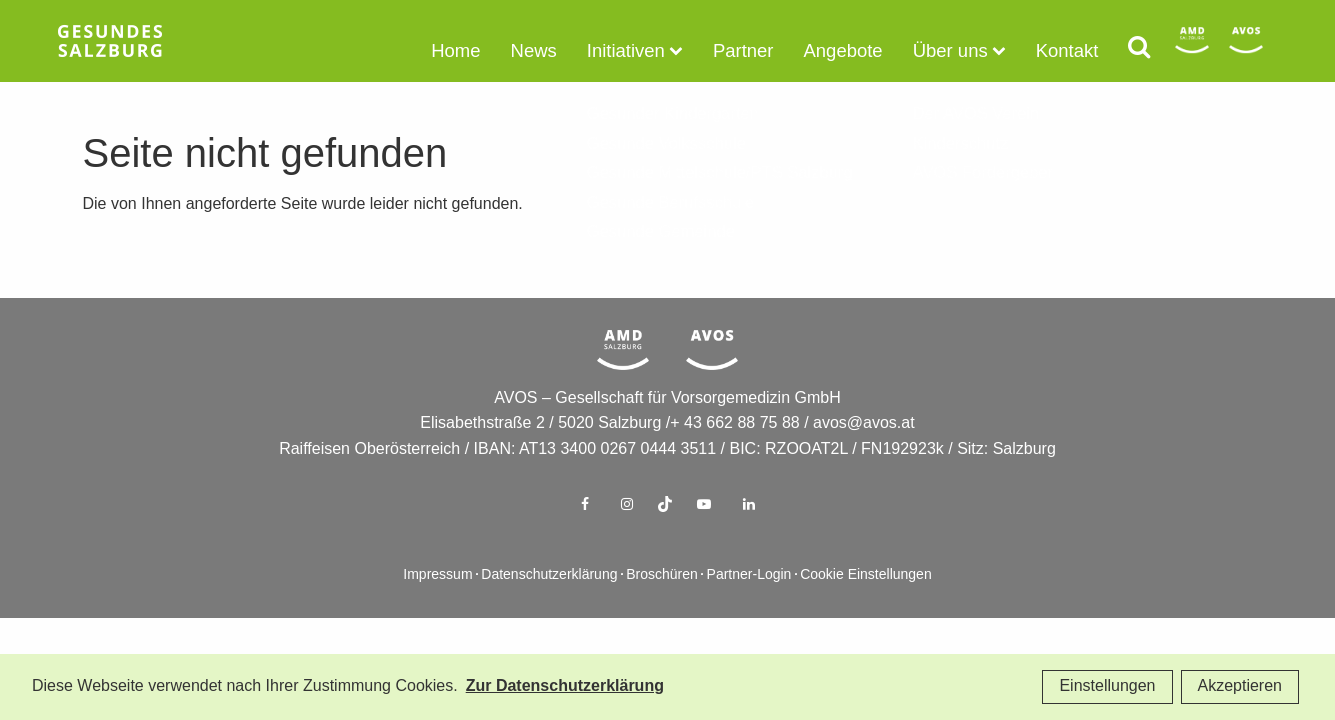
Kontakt (1050, 47)
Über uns (944, 47)
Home (496, 47)
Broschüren (662, 607)
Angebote (847, 47)
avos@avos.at (864, 455)
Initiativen (651, 47)
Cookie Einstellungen (866, 607)
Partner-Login (749, 607)
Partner (757, 47)
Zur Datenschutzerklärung (565, 686)
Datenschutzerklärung (549, 607)
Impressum (437, 607)
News (567, 47)
